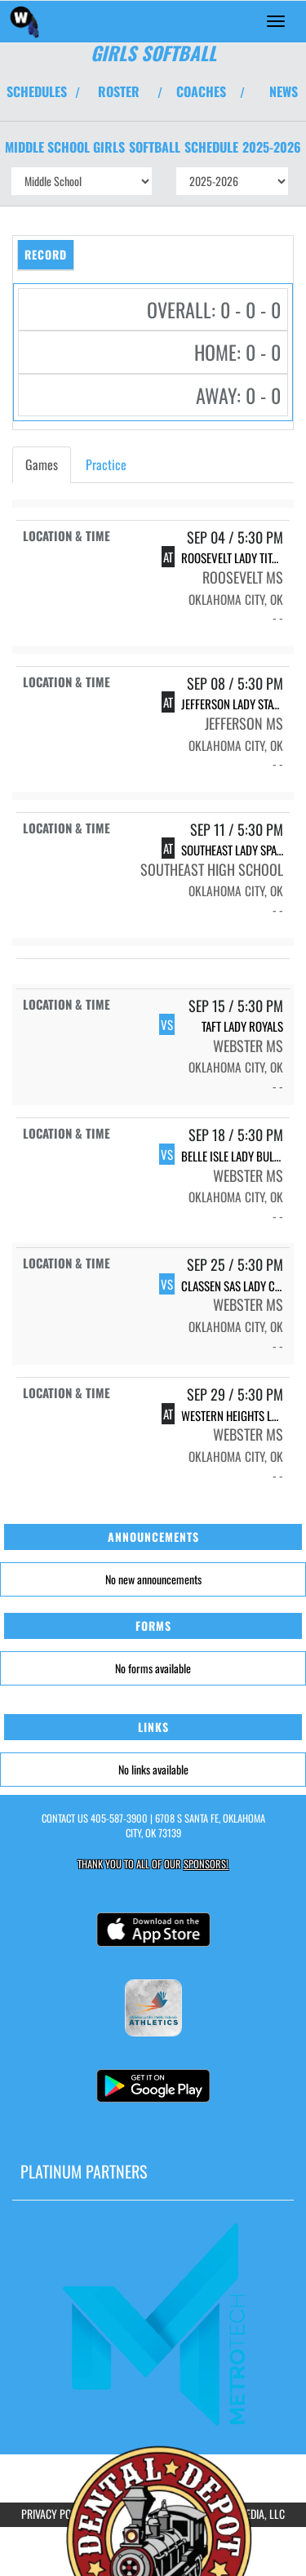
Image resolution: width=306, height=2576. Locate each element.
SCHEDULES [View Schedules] (37, 91)
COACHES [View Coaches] (201, 91)
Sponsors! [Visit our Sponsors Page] (206, 1864)
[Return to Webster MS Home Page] (24, 21)
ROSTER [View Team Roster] (119, 91)
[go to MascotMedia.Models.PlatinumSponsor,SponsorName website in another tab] (153, 2322)
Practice (106, 464)
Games (41, 464)
